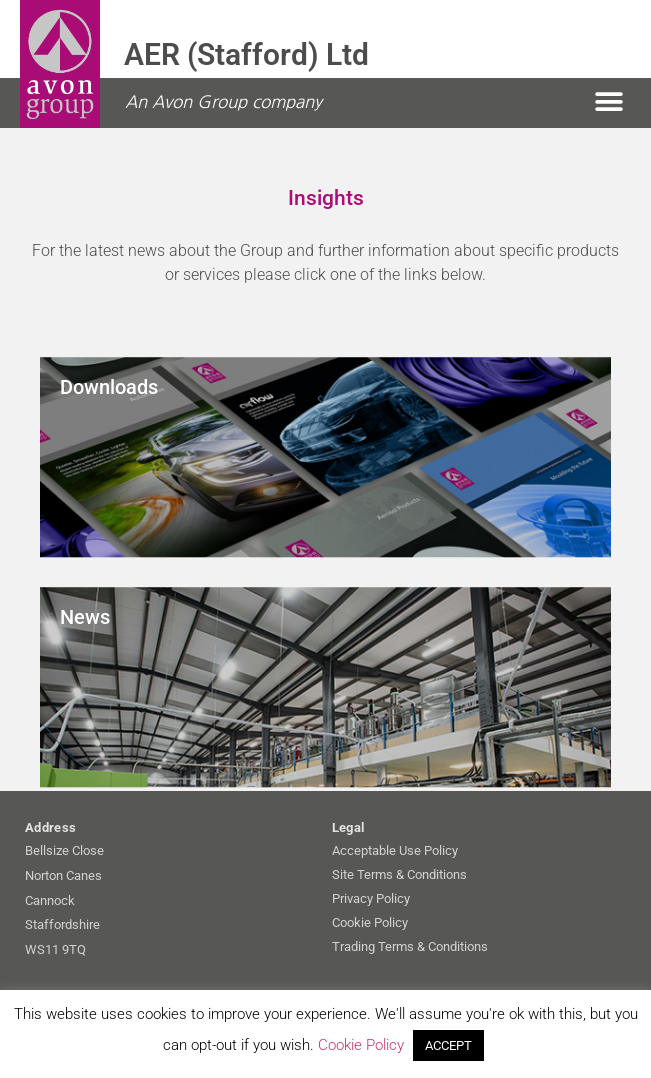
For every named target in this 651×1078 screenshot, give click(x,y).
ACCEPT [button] (448, 1045)
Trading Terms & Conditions (410, 946)
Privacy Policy (371, 898)
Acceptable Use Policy (395, 850)
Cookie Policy (370, 922)
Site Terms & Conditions (399, 874)
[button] (608, 101)
